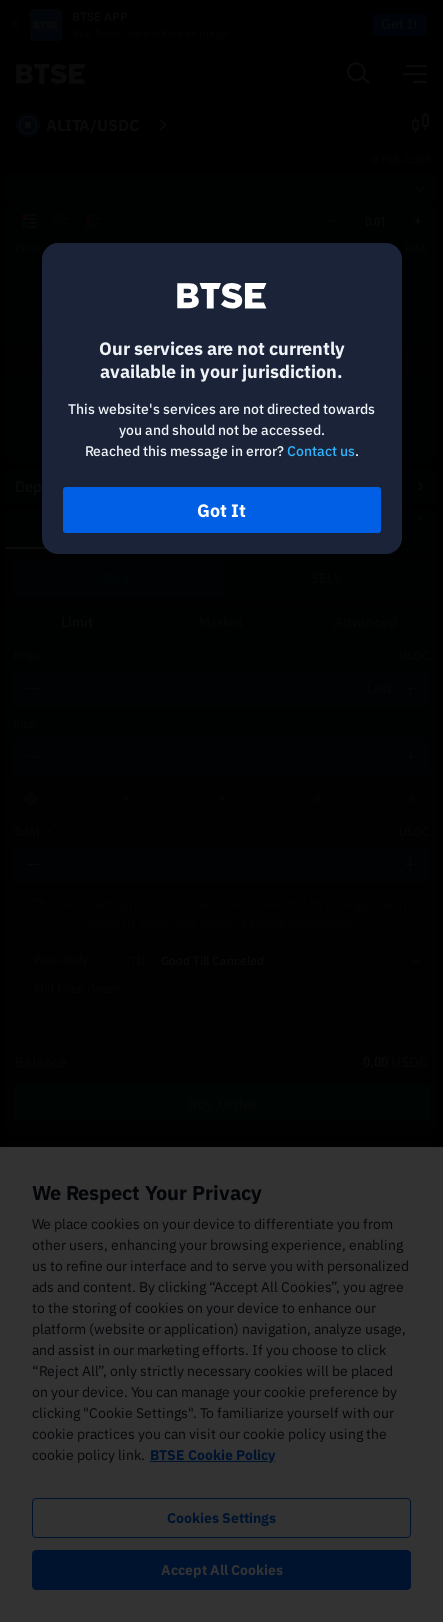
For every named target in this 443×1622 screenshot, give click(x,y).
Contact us (321, 451)
